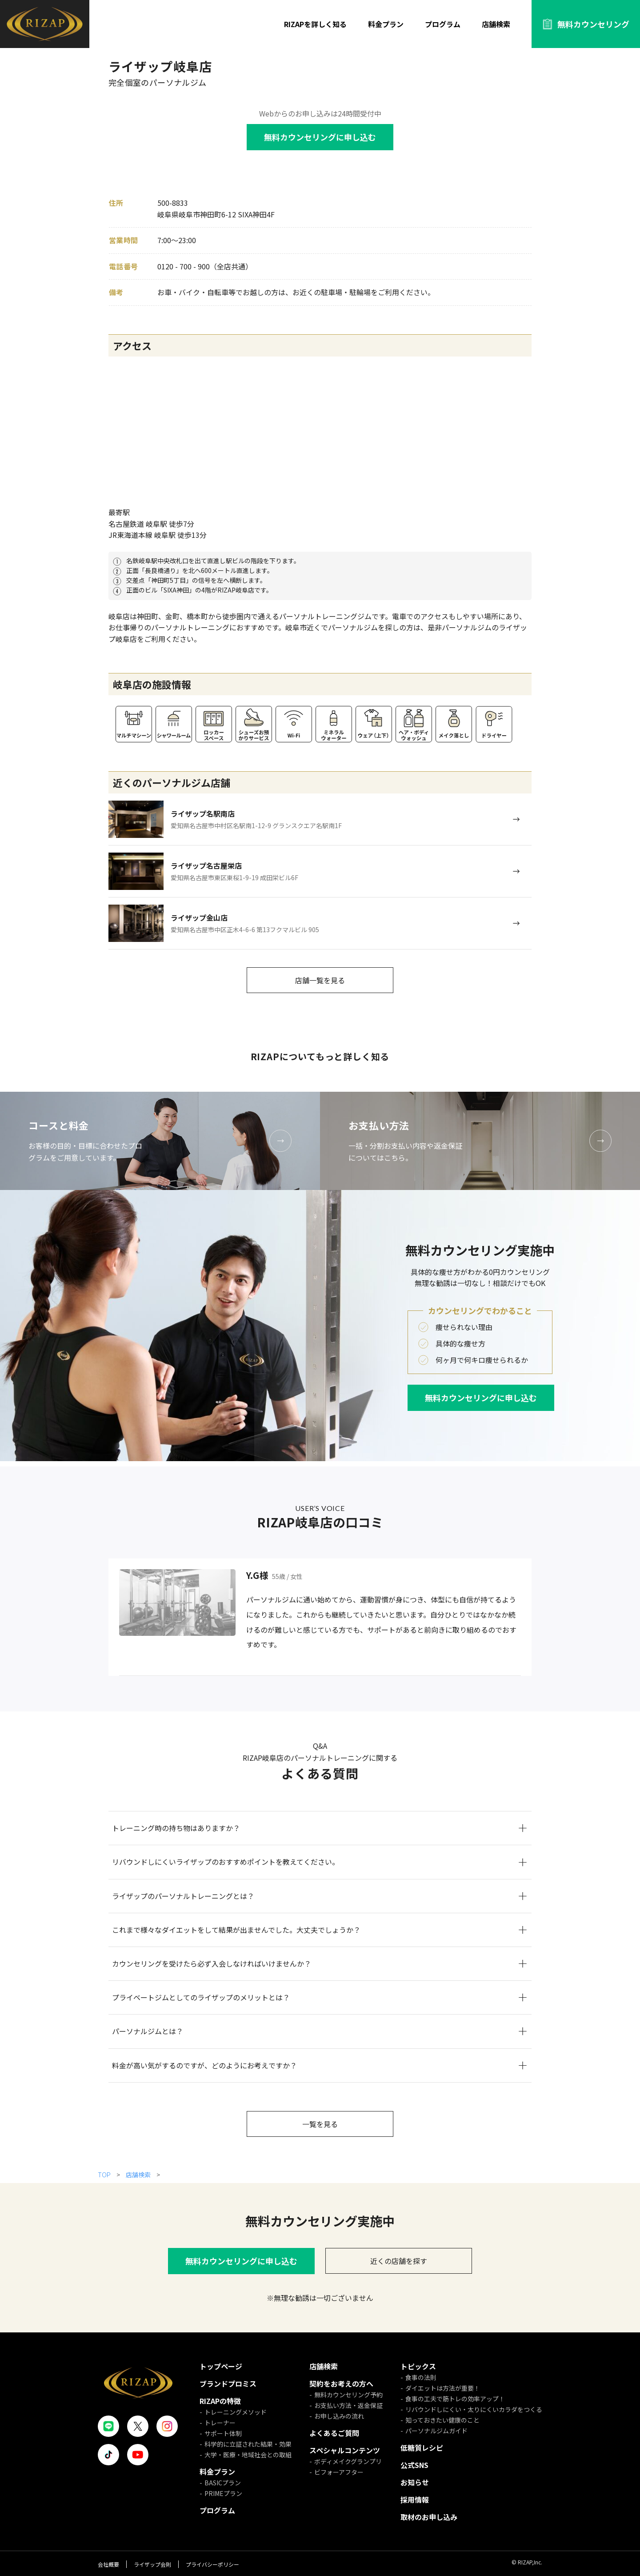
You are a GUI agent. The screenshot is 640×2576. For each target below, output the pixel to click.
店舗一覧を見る (320, 980)
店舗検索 (496, 24)
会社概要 (108, 2564)
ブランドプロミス (228, 2383)
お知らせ (414, 2482)
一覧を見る (320, 2124)
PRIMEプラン (223, 2493)
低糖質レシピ (421, 2447)
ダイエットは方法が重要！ (442, 2388)
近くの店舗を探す (398, 2261)
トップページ (221, 2366)
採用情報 (414, 2499)
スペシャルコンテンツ (344, 2450)
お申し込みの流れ (339, 2416)
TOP (105, 2174)
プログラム (442, 24)
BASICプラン (222, 2482)
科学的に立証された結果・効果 (248, 2444)
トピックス (418, 2366)
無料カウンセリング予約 (348, 2394)
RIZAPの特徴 (220, 2401)
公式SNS (414, 2465)
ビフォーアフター (339, 2472)
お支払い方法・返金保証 (348, 2405)
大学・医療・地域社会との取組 (248, 2454)
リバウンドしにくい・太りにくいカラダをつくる (473, 2409)
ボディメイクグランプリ (348, 2461)
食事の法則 (420, 2377)
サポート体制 (223, 2433)
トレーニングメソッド (235, 2412)
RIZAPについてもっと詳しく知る (320, 1056)
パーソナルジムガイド (436, 2430)
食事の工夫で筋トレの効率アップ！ (455, 2398)
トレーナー (220, 2422)
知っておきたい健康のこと (442, 2420)
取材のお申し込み (428, 2517)
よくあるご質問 (334, 2433)
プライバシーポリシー (212, 2564)
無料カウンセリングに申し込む (320, 137)
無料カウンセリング (593, 24)
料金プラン (386, 24)
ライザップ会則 (152, 2564)
